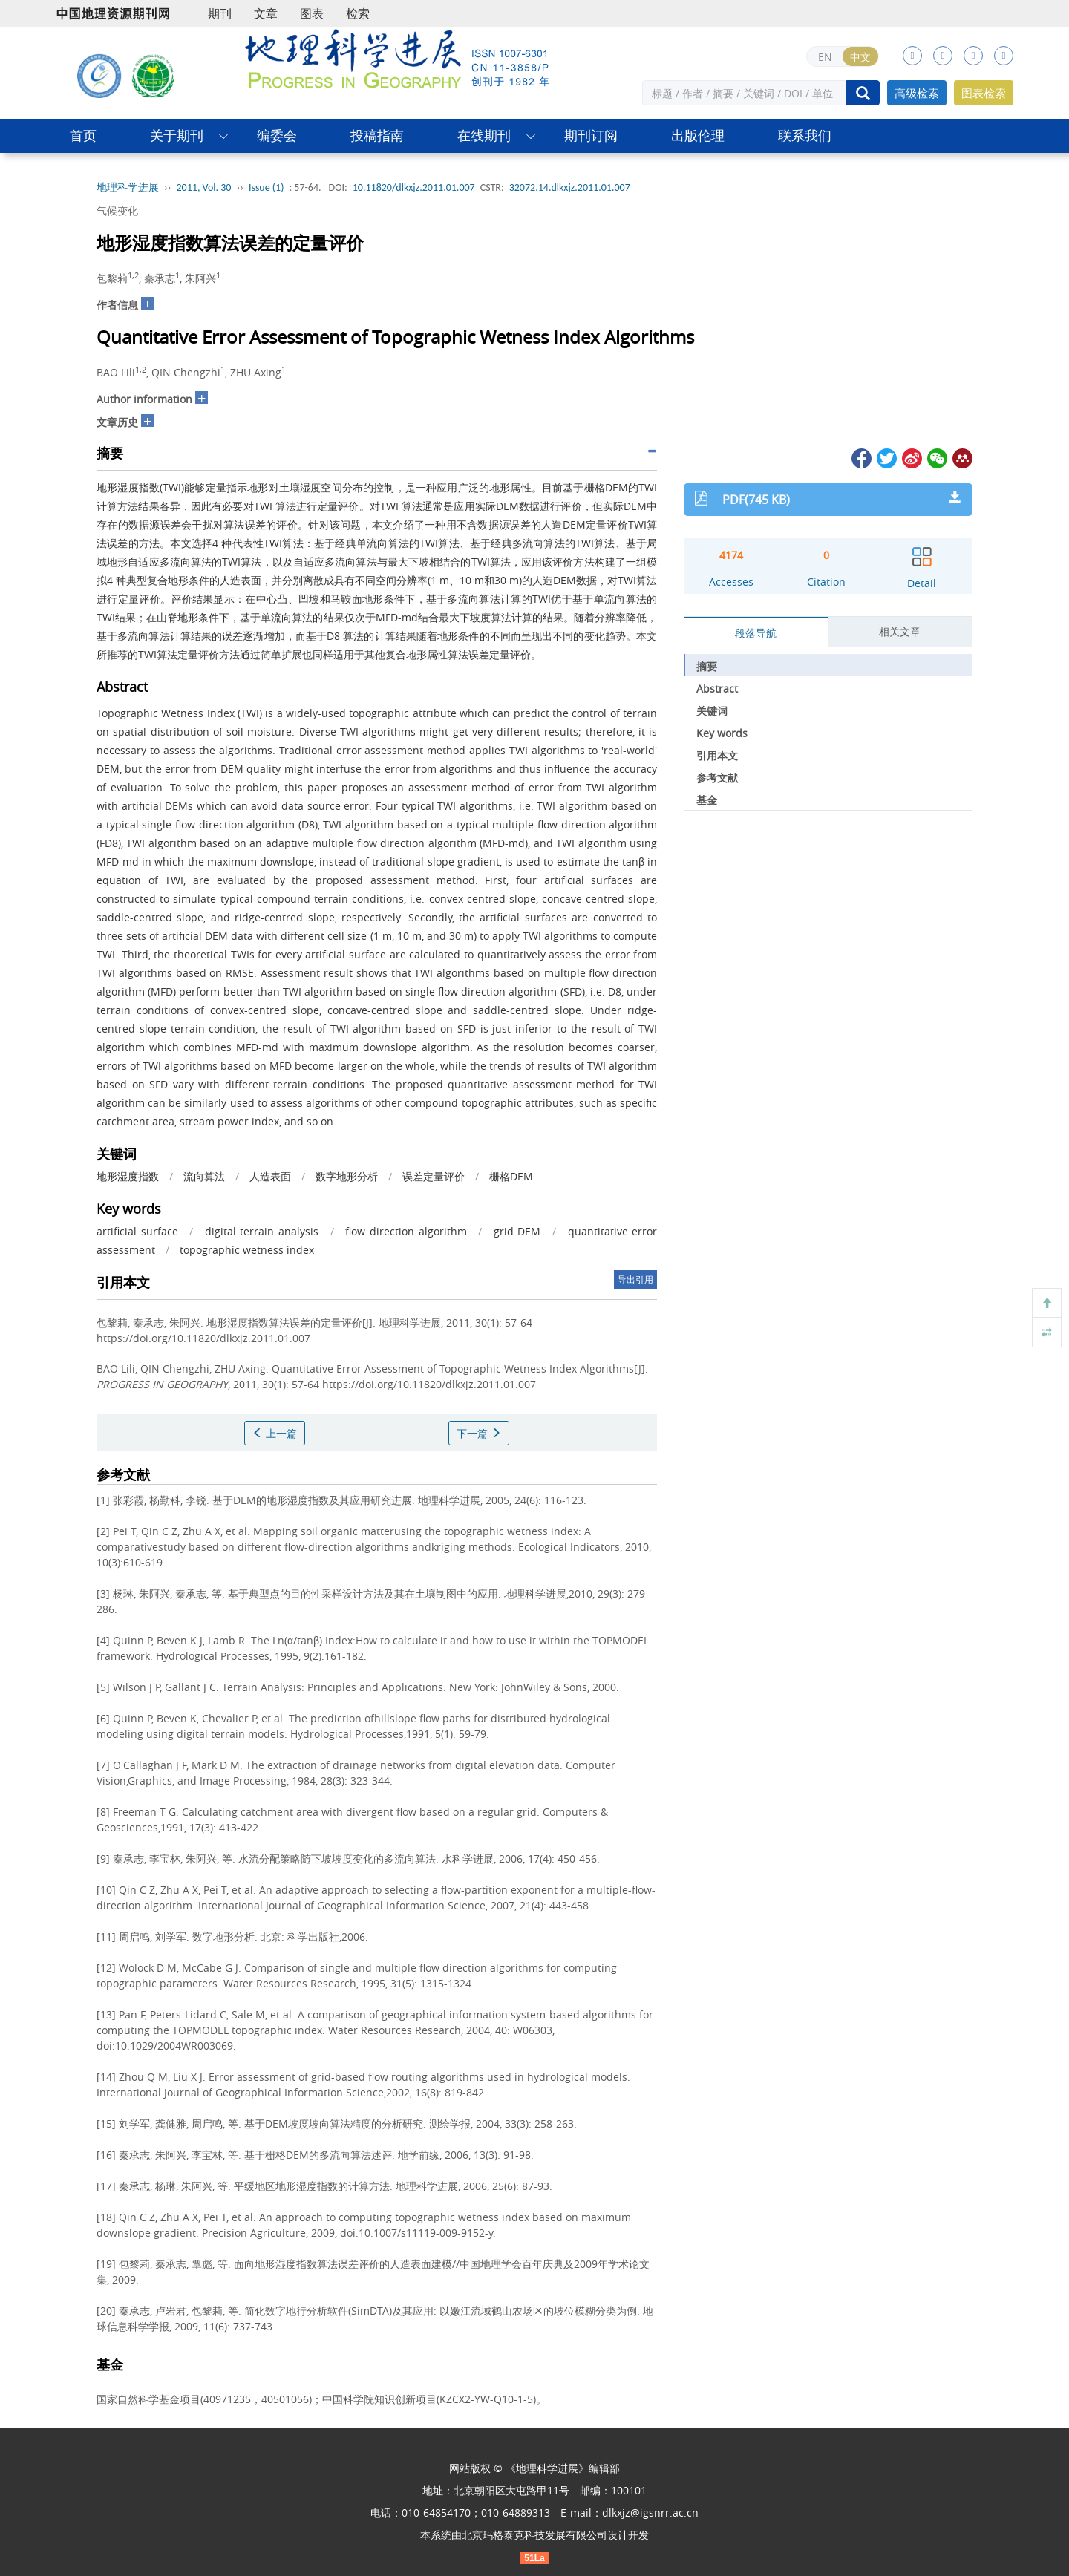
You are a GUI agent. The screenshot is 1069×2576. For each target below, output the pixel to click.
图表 (312, 13)
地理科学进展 (128, 187)
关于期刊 (176, 135)
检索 (358, 13)
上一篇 (274, 1433)
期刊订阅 (591, 135)
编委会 (277, 135)
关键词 (712, 711)
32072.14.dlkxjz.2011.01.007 (569, 187)
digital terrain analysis (261, 1231)
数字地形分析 (347, 1176)
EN (825, 57)
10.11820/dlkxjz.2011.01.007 (414, 187)
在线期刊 (484, 135)
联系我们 (804, 135)
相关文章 (900, 631)
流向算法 (204, 1176)
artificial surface (137, 1231)
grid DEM (517, 1231)
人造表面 (270, 1176)
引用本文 (717, 755)
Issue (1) (266, 187)
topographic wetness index (247, 1250)
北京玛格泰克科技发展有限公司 (534, 2535)
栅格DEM (511, 1176)
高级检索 (917, 92)
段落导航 (756, 633)
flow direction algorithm (405, 1231)
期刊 (220, 13)
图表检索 (983, 92)
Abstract (717, 688)
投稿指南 (377, 135)
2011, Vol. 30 (204, 187)
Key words (722, 733)
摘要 (706, 666)
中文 (860, 57)
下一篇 (479, 1433)
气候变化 (117, 210)
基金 (706, 800)
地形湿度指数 (128, 1176)
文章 (266, 13)
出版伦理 (698, 135)
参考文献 (717, 778)
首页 (83, 135)
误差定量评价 (433, 1176)
